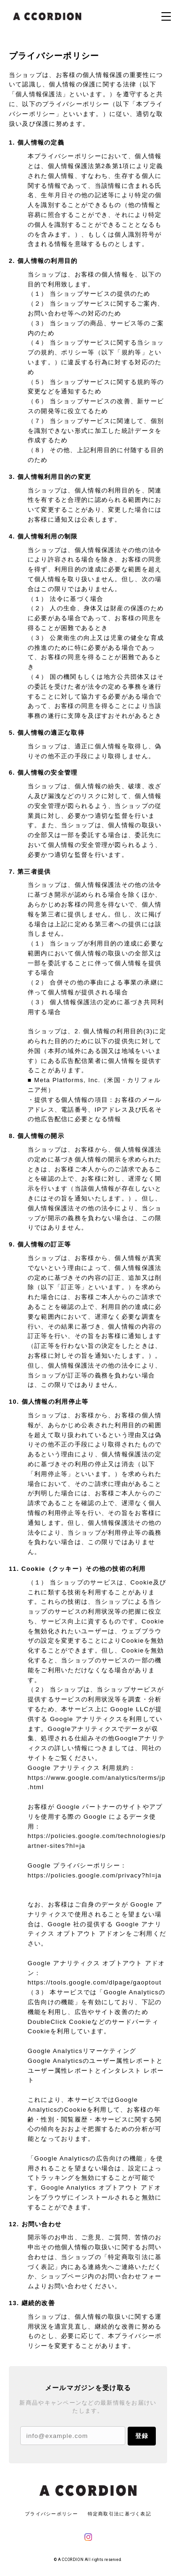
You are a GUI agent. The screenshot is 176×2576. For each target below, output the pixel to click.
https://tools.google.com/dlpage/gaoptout (94, 1982)
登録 (141, 2435)
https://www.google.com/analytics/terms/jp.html (97, 1782)
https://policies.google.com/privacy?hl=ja (95, 1875)
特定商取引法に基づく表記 (119, 2513)
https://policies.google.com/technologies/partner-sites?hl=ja (97, 1840)
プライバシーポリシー (51, 2513)
